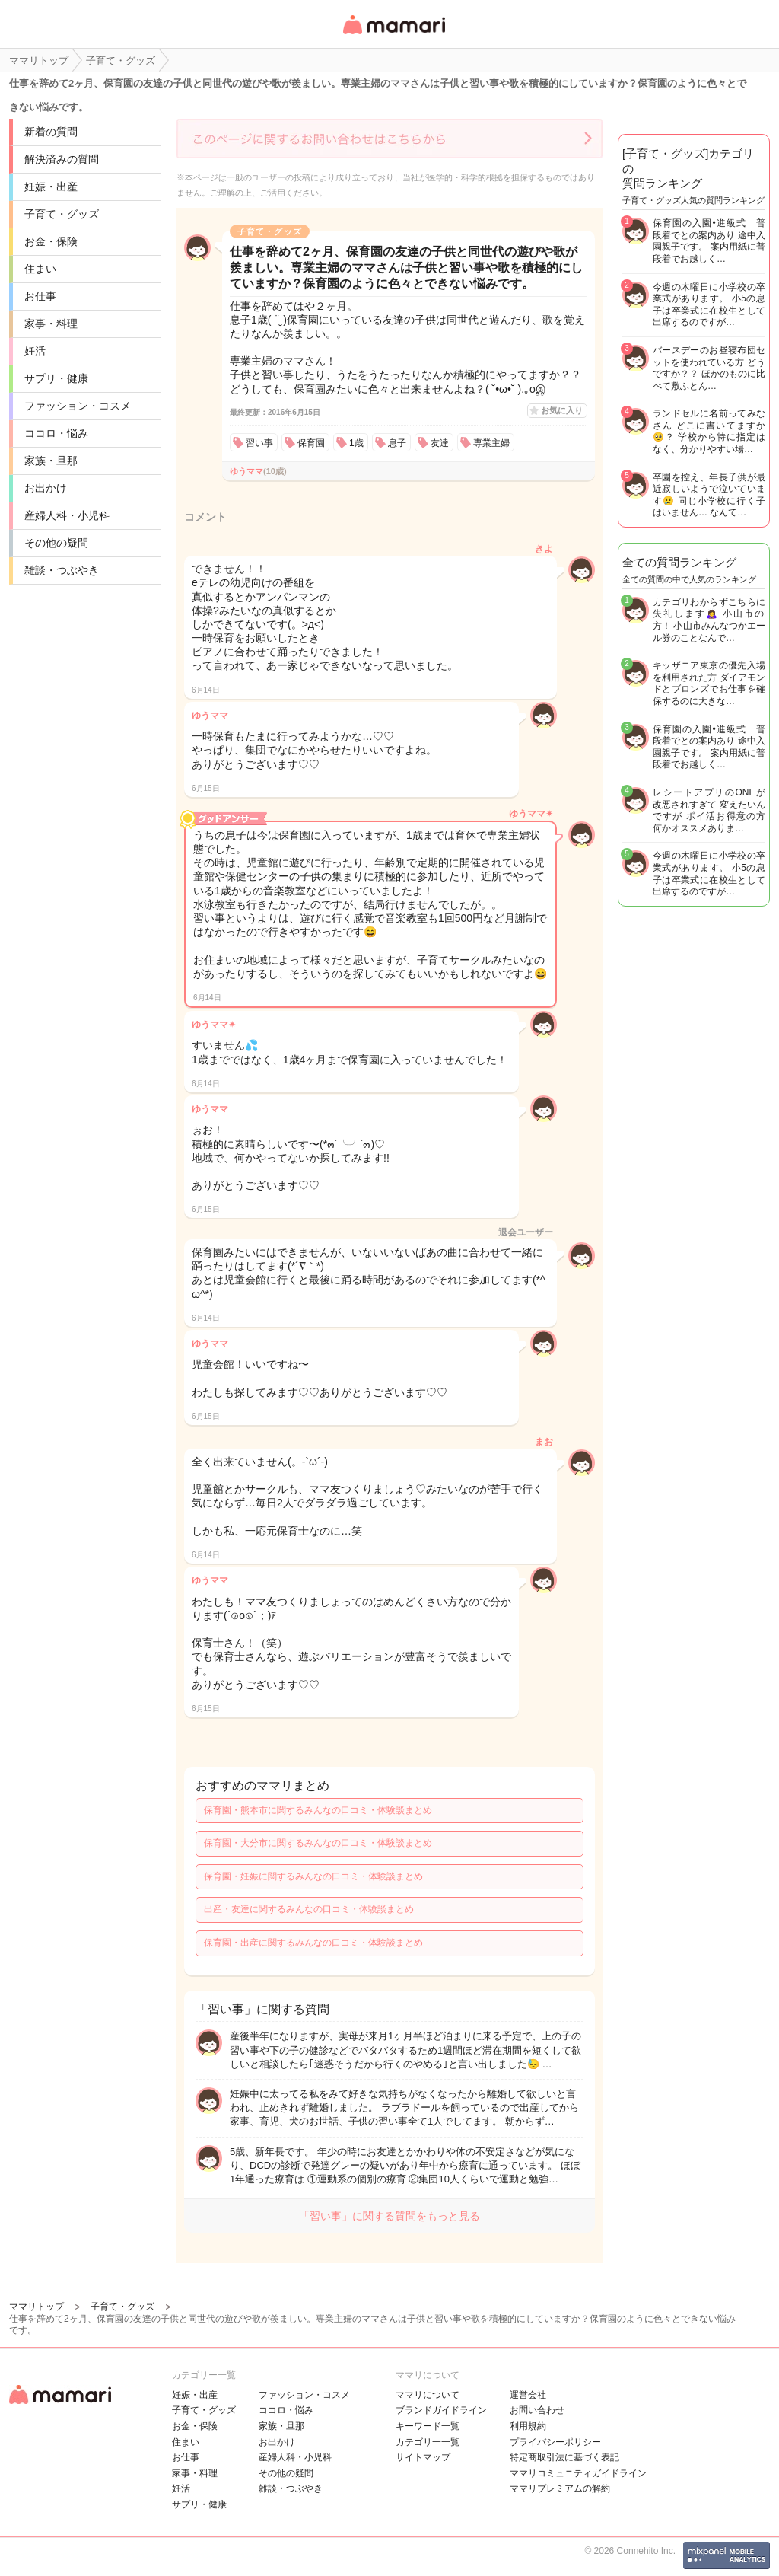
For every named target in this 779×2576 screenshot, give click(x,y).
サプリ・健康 (56, 378)
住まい (40, 269)
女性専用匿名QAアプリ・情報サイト (393, 35)
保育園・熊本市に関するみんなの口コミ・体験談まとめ (318, 1810)
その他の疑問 (56, 543)
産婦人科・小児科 (67, 515)
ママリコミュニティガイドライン (578, 2473)
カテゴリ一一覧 (427, 2442)
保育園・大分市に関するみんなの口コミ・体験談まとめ (318, 1843)
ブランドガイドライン (441, 2410)
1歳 (356, 443)
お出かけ (45, 488)
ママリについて (427, 2394)
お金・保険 (51, 241)
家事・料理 (51, 323)
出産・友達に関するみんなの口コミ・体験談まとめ (309, 1909)
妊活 (35, 351)
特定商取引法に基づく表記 (564, 2457)
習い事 (259, 443)
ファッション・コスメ (77, 406)
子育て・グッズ (61, 214)
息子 (397, 443)
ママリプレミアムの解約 (560, 2488)
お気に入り (562, 410)
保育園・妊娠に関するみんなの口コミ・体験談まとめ (313, 1876)
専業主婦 (491, 443)
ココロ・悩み (56, 433)
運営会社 (528, 2394)
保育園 (311, 443)
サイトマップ (423, 2457)
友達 (440, 443)
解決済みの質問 (61, 159)
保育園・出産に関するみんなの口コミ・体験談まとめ (313, 1942)
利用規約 (528, 2426)
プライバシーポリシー (555, 2442)
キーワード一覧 (427, 2426)
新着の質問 (51, 132)
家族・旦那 (51, 460)
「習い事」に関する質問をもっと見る (389, 2216)
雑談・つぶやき (61, 570)
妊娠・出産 (51, 186)
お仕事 (40, 296)
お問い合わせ (537, 2410)
